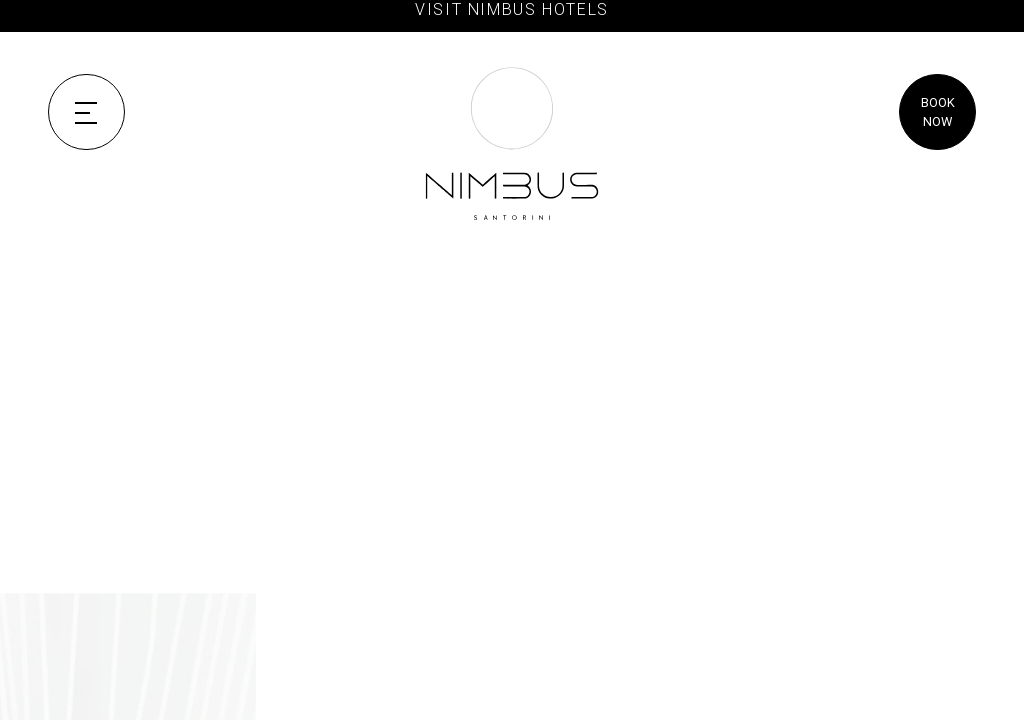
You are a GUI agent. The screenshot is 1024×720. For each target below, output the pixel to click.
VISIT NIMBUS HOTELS (512, 9)
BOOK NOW (938, 112)
